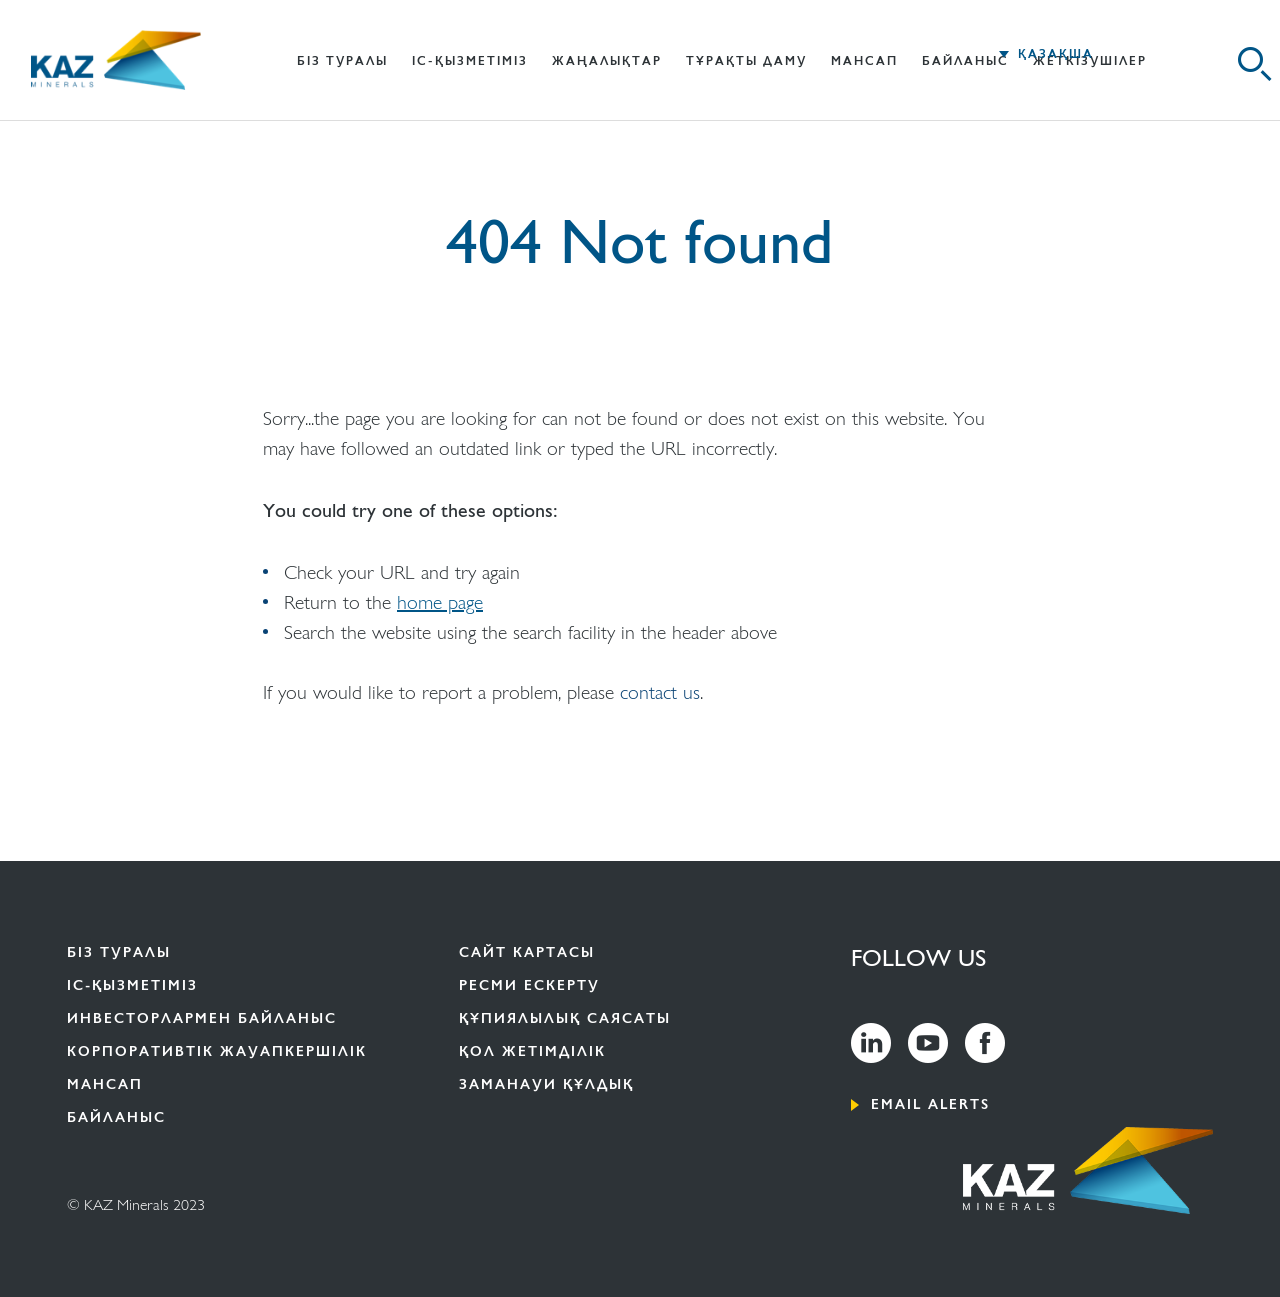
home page (440, 600)
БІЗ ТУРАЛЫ (342, 61)
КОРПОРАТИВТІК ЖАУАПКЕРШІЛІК (217, 1051)
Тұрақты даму (746, 61)
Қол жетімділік (532, 1051)
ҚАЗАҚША (1056, 54)
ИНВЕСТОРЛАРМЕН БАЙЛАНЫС (202, 1018)
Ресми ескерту (529, 985)
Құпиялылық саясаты (565, 1018)
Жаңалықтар (607, 61)
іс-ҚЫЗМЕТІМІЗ (470, 61)
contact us (660, 690)
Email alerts (930, 1104)
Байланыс (965, 61)
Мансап (864, 61)
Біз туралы (119, 952)
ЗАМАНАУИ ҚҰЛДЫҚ (546, 1084)
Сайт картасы (527, 952)
